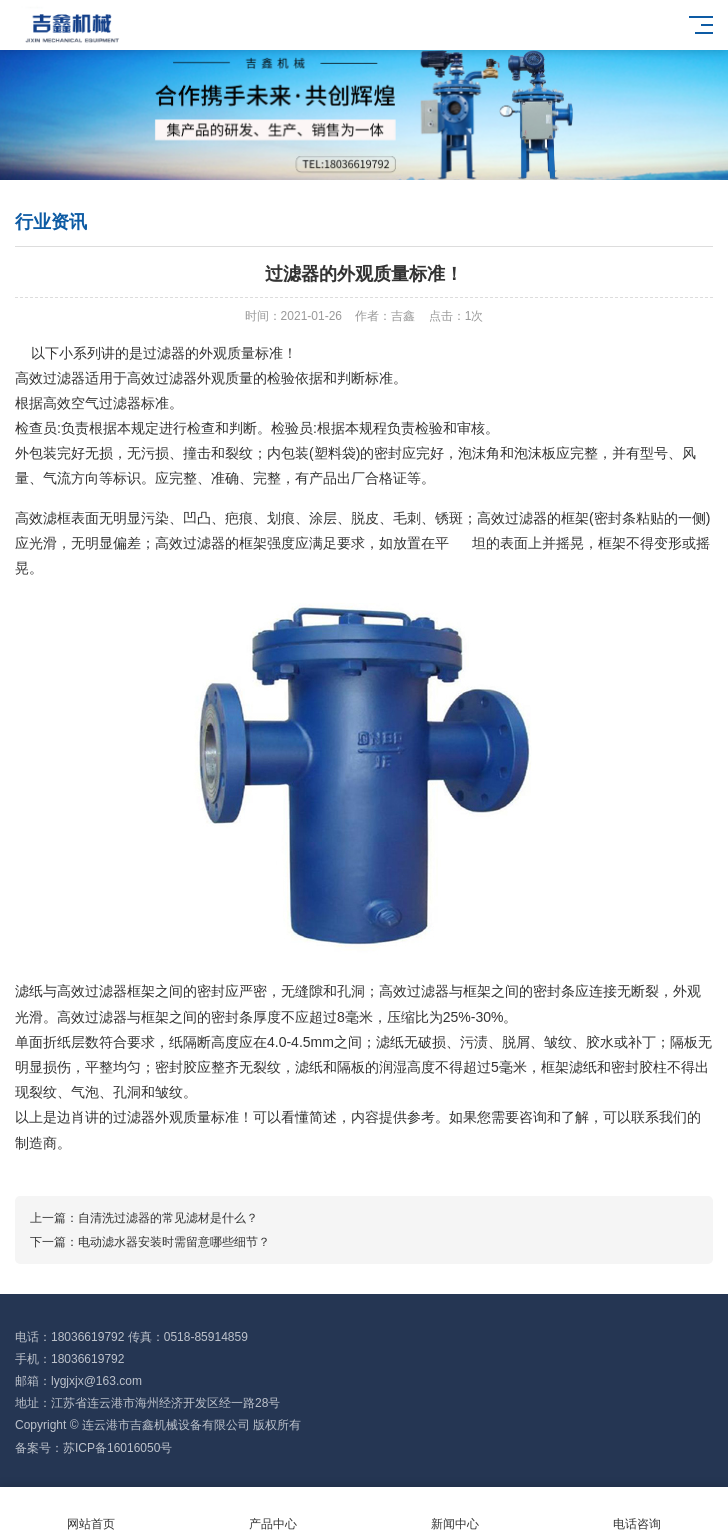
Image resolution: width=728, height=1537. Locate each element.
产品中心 (273, 1512)
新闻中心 (455, 1512)
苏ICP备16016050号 (117, 1448)
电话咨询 (637, 1512)
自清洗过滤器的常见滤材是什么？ (168, 1218)
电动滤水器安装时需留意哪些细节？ (174, 1242)
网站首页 (91, 1512)
